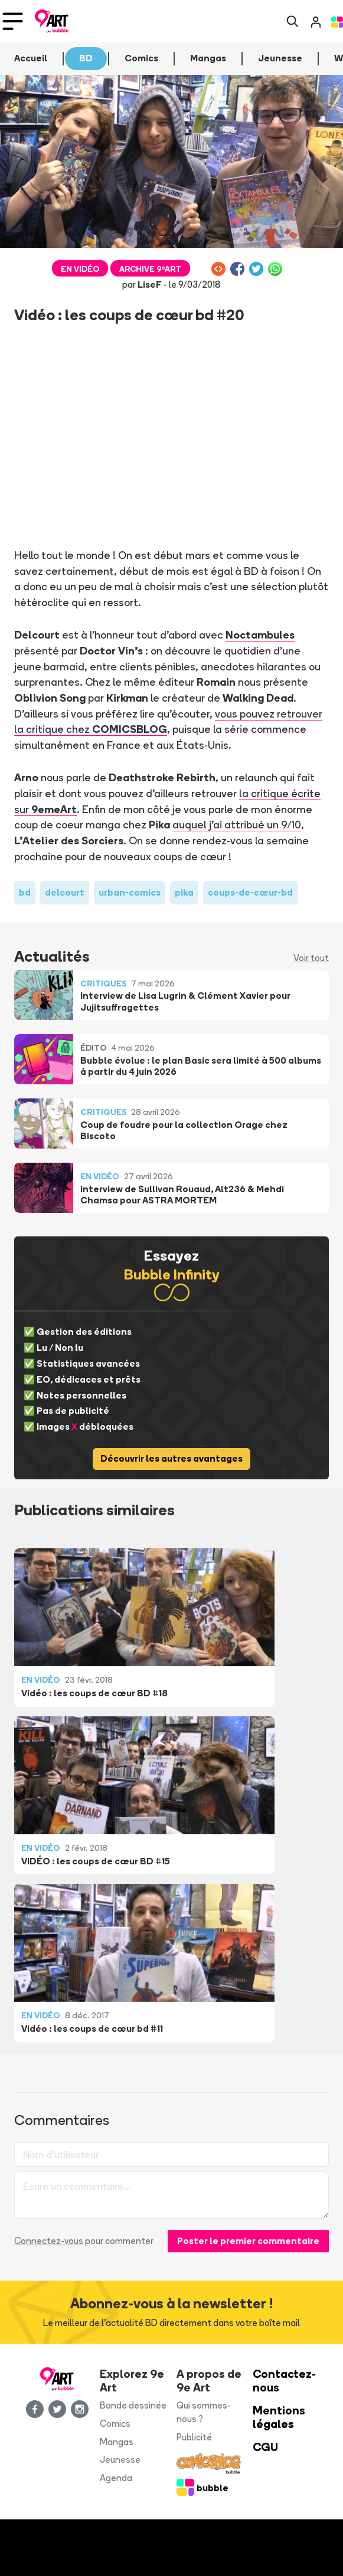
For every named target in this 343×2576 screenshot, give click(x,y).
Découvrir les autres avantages (171, 1458)
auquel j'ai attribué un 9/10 (236, 824)
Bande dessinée (133, 2405)
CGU (265, 2447)
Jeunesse (120, 2459)
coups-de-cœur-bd (250, 892)
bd (25, 892)
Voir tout (311, 957)
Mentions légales (279, 2417)
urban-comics (130, 892)
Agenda (116, 2477)
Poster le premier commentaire (248, 2240)
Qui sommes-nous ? (204, 2412)
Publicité (194, 2437)
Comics (115, 2423)
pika (184, 892)
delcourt (64, 892)
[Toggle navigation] (12, 21)
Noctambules (260, 634)
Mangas (116, 2441)
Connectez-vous (48, 2240)
